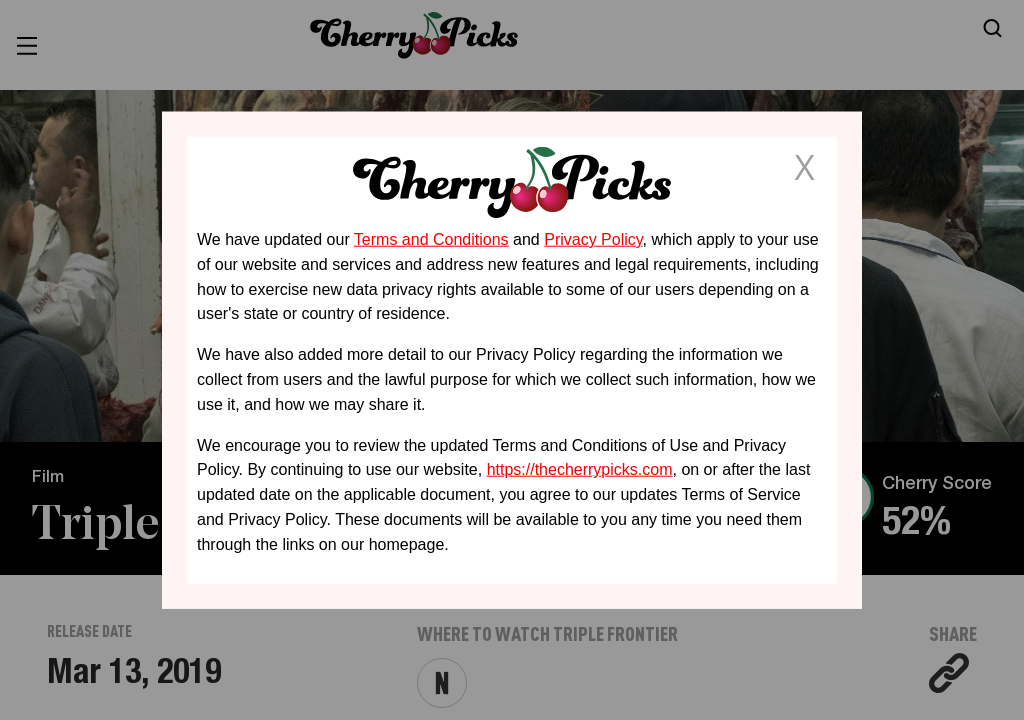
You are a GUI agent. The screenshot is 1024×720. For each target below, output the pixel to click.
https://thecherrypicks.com (580, 469)
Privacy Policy (593, 239)
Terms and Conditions (431, 239)
